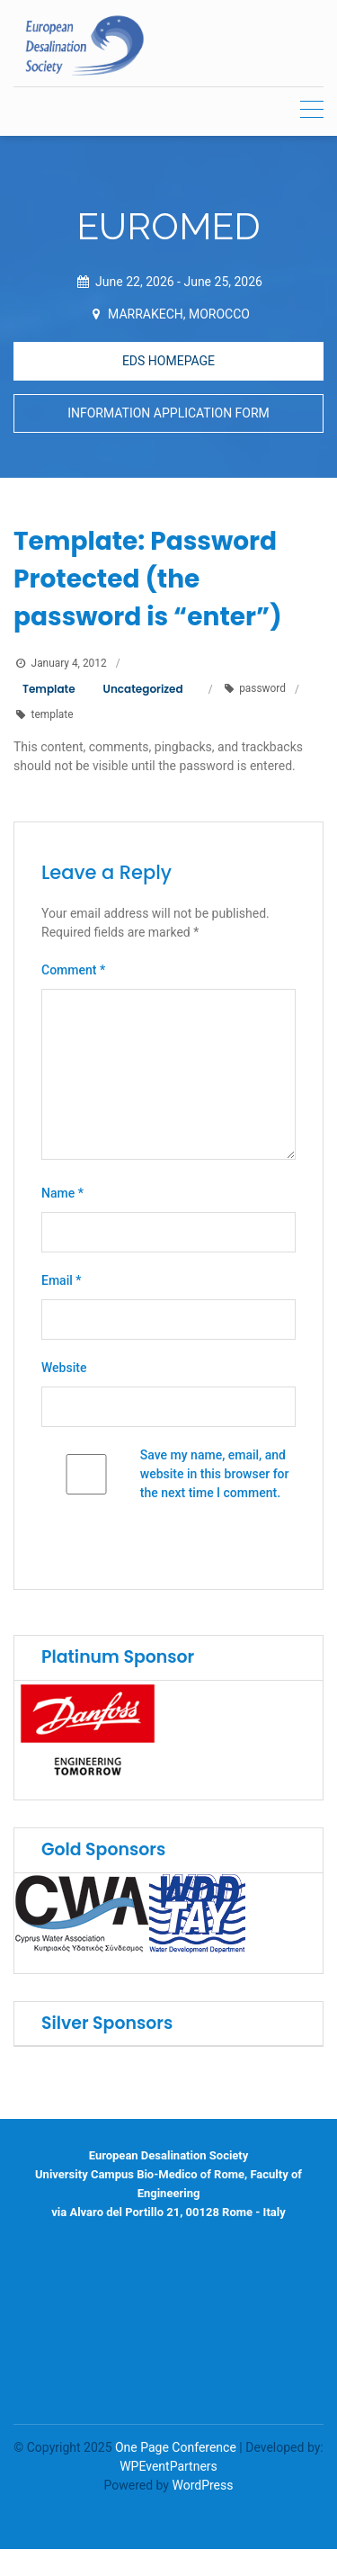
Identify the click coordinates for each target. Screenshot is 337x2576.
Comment (73, 971)
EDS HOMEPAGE (168, 361)
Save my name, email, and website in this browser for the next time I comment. (214, 1475)
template (52, 714)
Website (63, 1368)
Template (48, 688)
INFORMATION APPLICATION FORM (168, 413)
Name (62, 1194)
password (262, 689)
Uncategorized (143, 688)
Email (61, 1281)
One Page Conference (175, 2447)
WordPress (202, 2485)
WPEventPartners (168, 2466)
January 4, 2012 (69, 663)
